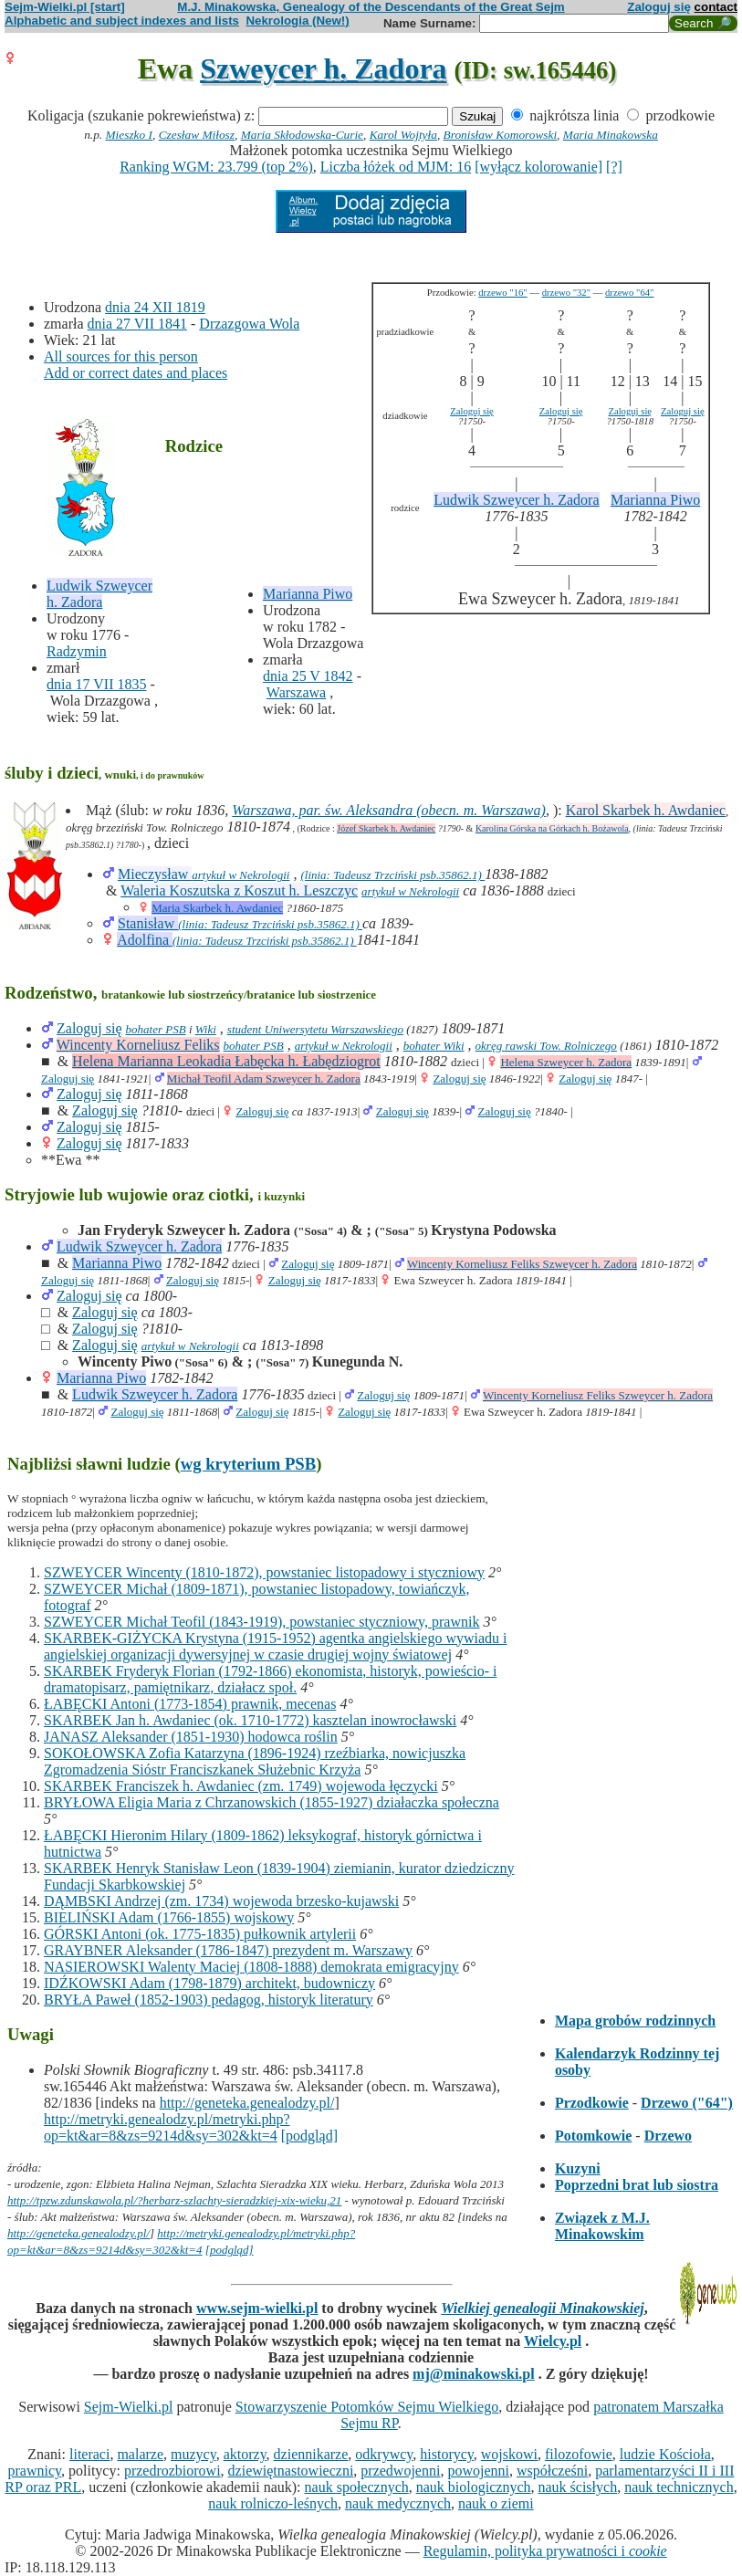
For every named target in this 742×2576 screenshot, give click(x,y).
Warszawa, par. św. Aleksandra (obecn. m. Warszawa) (389, 810)
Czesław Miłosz (197, 134)
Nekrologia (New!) (297, 20)
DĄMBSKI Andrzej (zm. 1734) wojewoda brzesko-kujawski (221, 1901)
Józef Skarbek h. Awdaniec (386, 828)
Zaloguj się (659, 7)
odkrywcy (384, 2454)
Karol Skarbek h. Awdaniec (646, 810)
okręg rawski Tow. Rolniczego (546, 1045)
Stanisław (148, 923)
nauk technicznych (679, 2487)
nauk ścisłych (577, 2487)
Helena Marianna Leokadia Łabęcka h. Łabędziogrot (226, 1061)
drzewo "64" (629, 293)
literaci (89, 2454)
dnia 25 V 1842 (308, 676)
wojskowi (509, 2454)
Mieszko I (129, 134)
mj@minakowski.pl (474, 2374)
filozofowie (578, 2454)
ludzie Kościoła (665, 2454)
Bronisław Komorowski (501, 134)
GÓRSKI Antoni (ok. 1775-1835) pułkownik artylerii (200, 1934)
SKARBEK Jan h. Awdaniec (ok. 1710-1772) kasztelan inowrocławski (250, 1720)
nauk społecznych (357, 2487)
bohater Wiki (434, 1045)
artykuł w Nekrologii (240, 875)
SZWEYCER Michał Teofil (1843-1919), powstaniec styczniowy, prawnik (261, 1621)
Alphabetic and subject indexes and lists (122, 20)
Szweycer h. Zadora (323, 68)
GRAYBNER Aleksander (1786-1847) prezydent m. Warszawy (228, 1950)
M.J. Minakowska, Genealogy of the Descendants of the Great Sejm (370, 7)
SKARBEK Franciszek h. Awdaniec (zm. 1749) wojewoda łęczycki (241, 1786)
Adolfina (144, 940)
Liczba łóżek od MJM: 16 (395, 166)
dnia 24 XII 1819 (155, 307)
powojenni (478, 2470)
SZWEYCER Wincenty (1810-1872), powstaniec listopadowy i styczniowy (264, 1572)
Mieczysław (155, 874)
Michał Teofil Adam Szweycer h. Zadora (264, 1078)
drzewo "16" (502, 293)
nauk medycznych (398, 2503)
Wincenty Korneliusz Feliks (138, 1044)
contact (716, 7)
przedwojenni (400, 2470)
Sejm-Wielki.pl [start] (65, 7)
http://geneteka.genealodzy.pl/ (247, 2102)
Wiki (205, 1029)
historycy (447, 2454)
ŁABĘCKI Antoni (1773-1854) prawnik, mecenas (190, 1704)
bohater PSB (156, 1029)
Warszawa (296, 692)
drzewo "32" (566, 293)
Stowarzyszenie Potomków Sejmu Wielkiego (366, 2406)
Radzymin (77, 651)
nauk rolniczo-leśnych (273, 2503)
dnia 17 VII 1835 (96, 684)
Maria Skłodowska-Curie (302, 134)
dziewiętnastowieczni (291, 2470)
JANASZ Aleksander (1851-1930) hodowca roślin (191, 1736)
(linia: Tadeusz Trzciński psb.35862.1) (392, 875)
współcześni (552, 2470)
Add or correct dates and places (135, 373)
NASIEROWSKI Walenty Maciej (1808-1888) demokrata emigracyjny (251, 1966)
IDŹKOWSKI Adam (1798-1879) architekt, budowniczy (209, 1983)
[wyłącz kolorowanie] (538, 166)
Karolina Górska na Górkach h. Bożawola (552, 828)
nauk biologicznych (473, 2487)
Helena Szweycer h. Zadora (566, 1062)
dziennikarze (311, 2454)
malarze (140, 2454)
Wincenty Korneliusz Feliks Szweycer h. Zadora (522, 1264)
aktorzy (245, 2454)
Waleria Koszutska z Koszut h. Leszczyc (239, 890)
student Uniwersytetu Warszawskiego (315, 1029)
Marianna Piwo (307, 594)
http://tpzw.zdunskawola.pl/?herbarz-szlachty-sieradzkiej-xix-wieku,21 (174, 2200)
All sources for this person (121, 356)
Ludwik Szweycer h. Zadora (99, 594)
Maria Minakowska (610, 134)
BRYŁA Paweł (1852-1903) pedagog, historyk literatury (208, 1999)
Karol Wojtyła (403, 134)
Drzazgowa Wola (249, 323)
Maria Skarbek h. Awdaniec (217, 908)
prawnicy (34, 2470)
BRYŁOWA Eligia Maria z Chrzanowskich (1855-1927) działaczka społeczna (271, 1802)
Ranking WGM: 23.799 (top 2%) (216, 166)
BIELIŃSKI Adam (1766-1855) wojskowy (169, 1917)
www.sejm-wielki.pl (257, 2308)
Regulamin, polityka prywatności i (545, 2551)
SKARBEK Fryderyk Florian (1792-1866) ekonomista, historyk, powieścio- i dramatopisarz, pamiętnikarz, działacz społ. (270, 1679)
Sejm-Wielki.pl (128, 2406)
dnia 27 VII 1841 (137, 323)
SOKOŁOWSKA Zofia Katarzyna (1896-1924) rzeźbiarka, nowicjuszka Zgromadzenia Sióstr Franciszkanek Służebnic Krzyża (254, 1761)
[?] (614, 166)
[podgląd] (309, 2135)
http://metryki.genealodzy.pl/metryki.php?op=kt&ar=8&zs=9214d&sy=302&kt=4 (167, 2127)
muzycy (193, 2454)
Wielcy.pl (552, 2341)
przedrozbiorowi (172, 2470)
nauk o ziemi (496, 2503)
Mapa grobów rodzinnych (635, 2020)
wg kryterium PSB (249, 1463)
